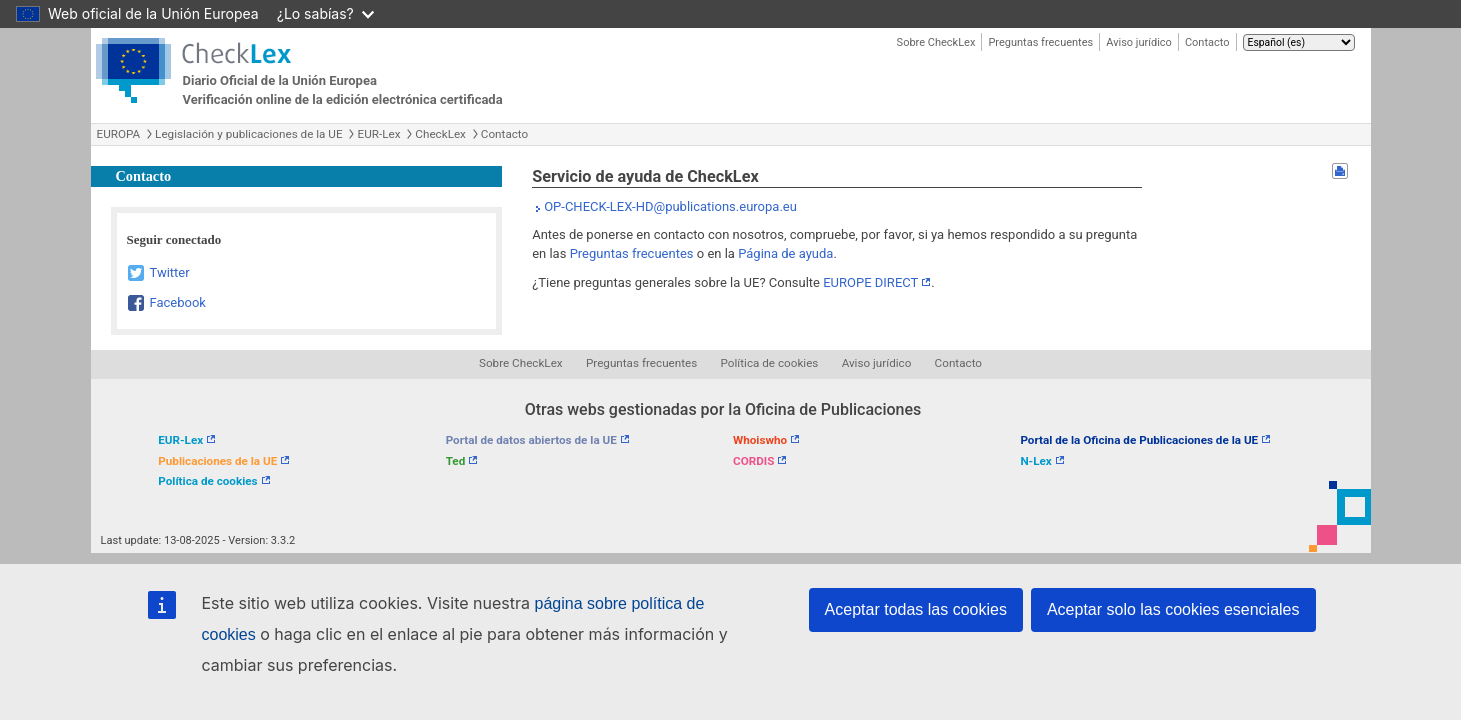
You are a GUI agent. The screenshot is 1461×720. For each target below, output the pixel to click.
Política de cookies (770, 363)
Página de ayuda (785, 253)
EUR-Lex (378, 134)
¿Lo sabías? (325, 13)
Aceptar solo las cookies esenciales (1173, 609)
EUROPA (119, 134)
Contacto (1207, 42)
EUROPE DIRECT (870, 282)
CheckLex (440, 134)
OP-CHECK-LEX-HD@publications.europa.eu (670, 206)
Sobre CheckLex (936, 42)
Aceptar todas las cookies (916, 609)
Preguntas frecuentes (1040, 42)
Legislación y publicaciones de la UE (248, 134)
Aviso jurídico (1139, 42)
